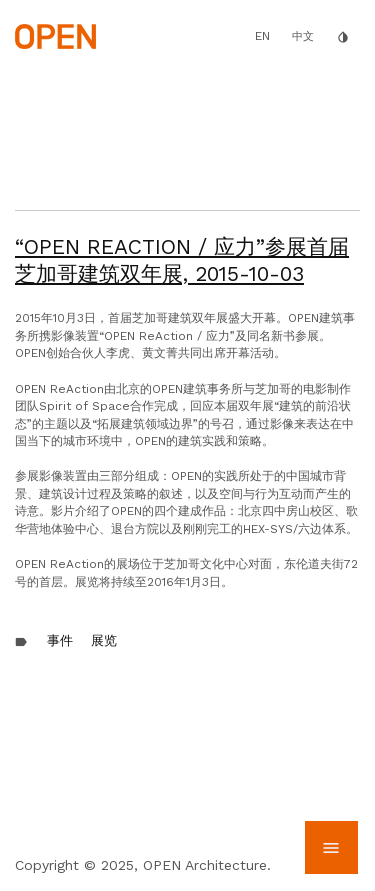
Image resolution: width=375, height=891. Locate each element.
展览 (104, 640)
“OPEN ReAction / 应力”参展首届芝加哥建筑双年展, (182, 259)
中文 (303, 36)
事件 (60, 640)
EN (262, 36)
